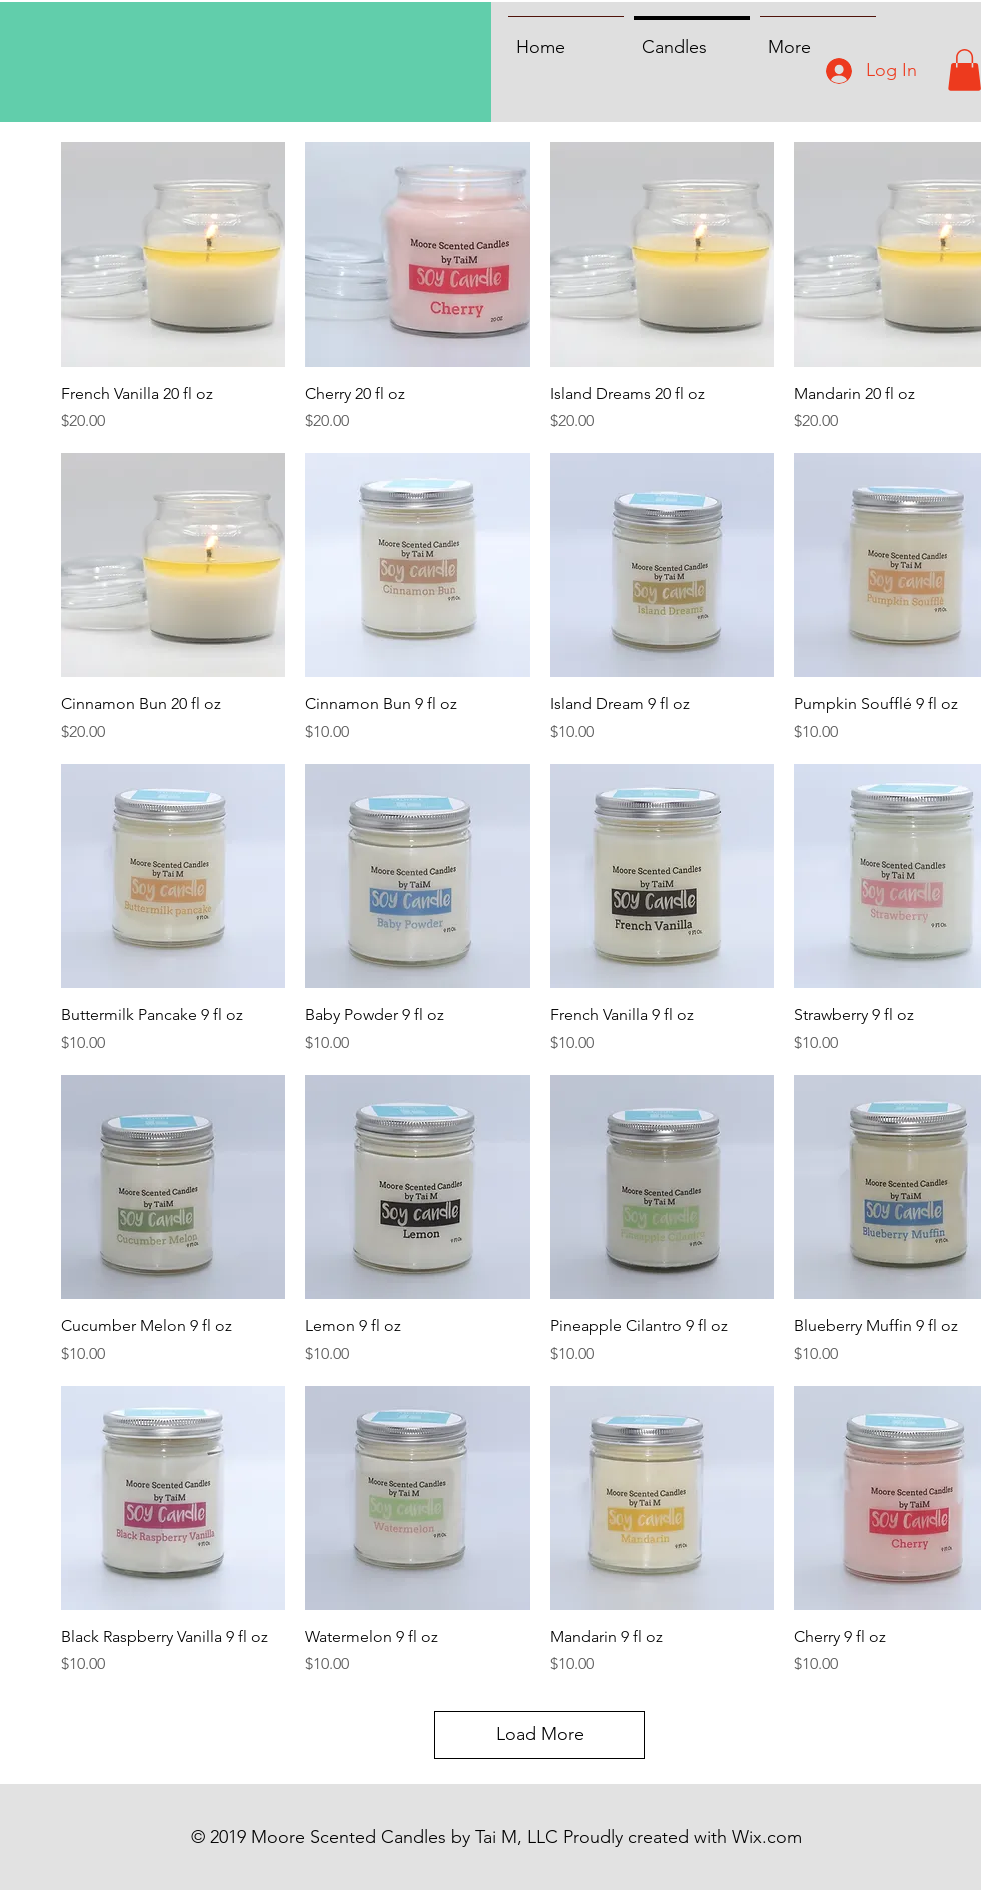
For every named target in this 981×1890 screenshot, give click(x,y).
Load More (540, 1734)
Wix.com (767, 1837)
